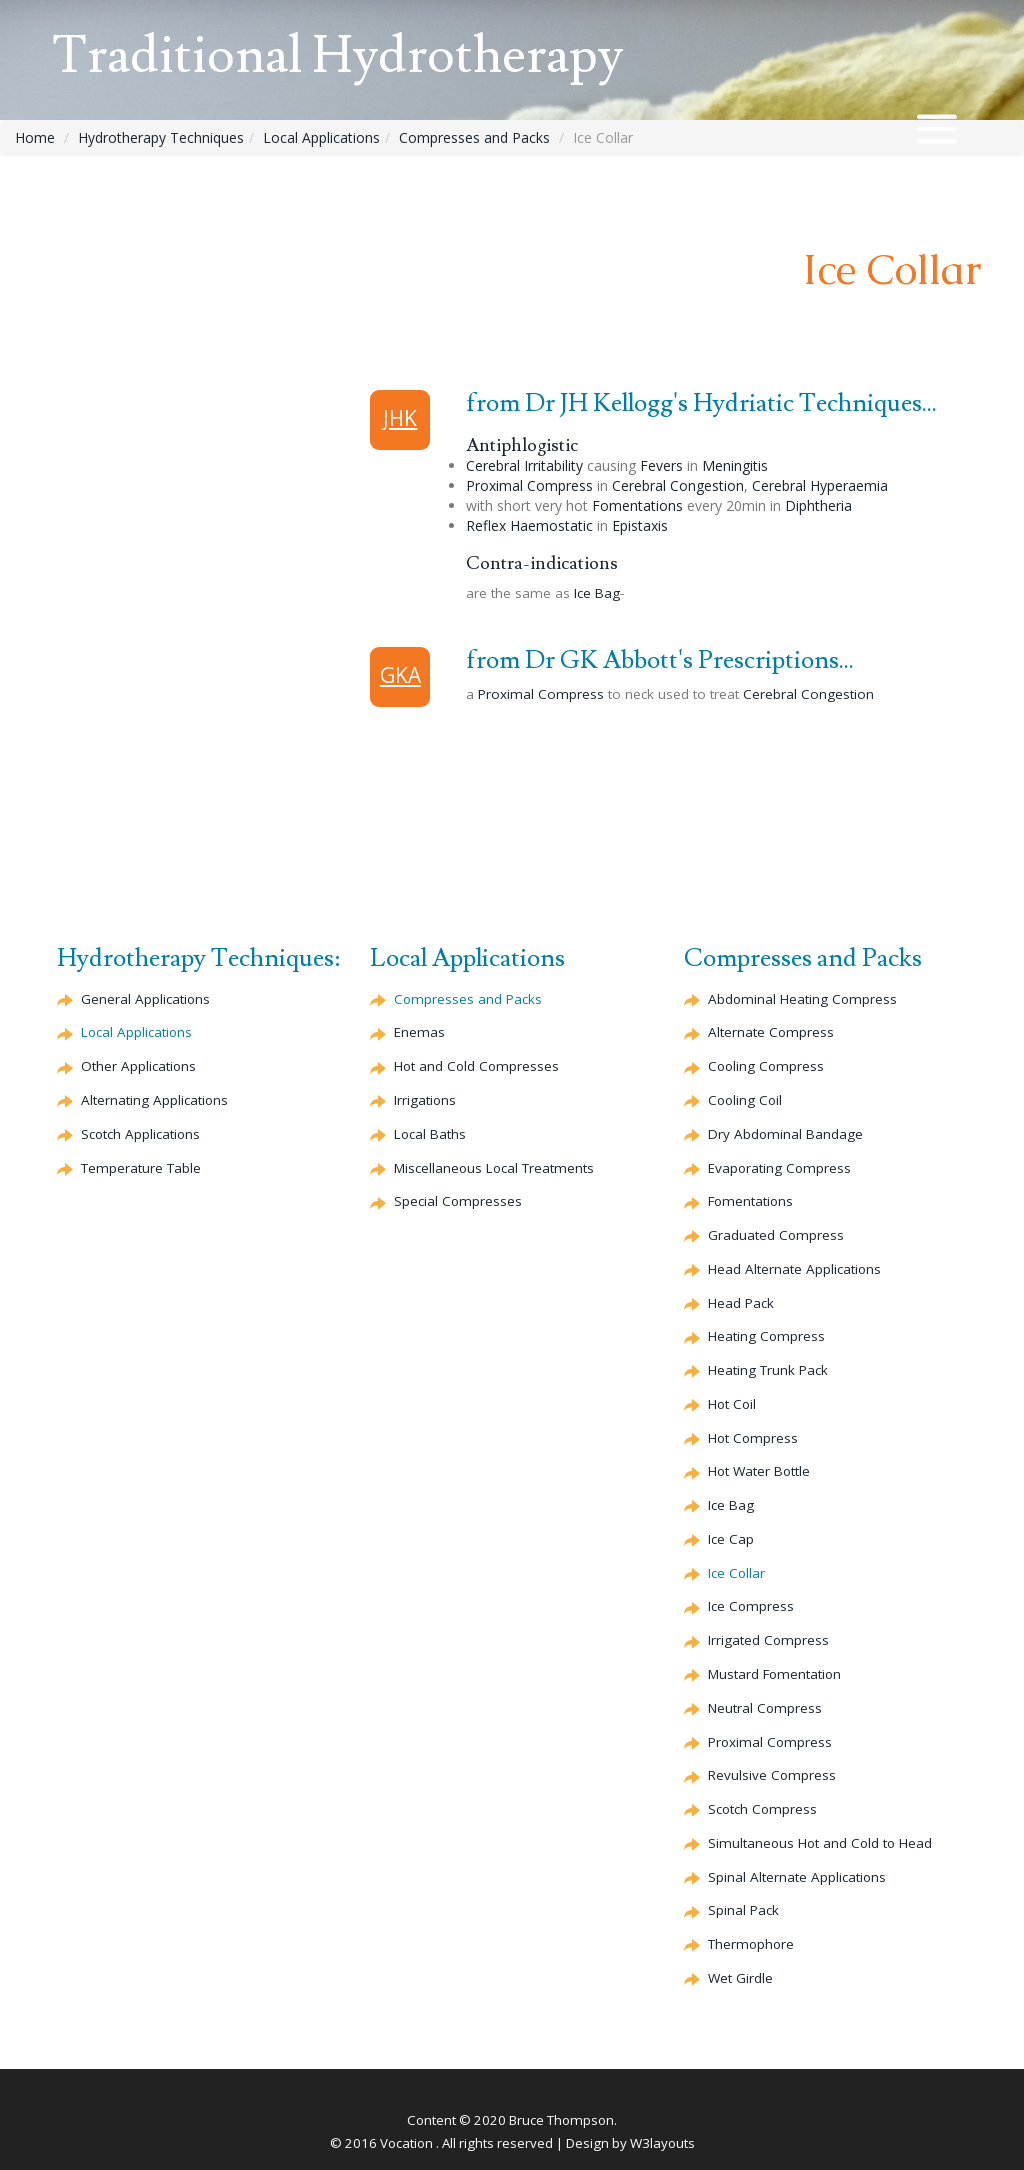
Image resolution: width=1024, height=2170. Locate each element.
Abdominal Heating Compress (803, 999)
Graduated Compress (776, 1235)
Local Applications (321, 137)
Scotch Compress (763, 1809)
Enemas (419, 1032)
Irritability (524, 465)
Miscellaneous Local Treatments (495, 1168)
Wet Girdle (740, 1978)
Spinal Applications (797, 1877)
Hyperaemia (820, 485)
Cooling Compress (767, 1066)
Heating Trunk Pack (768, 1370)
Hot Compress (754, 1438)
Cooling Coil (746, 1100)
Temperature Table (141, 1168)
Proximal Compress (529, 485)
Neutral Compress (765, 1708)
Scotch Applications (141, 1134)
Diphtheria (818, 505)
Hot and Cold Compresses (478, 1066)
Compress (771, 1032)
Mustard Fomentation (776, 1674)
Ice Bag (597, 593)
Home (35, 137)
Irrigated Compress (769, 1640)
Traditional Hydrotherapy (347, 57)
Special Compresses (458, 1201)
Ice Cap (731, 1539)
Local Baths (430, 1134)
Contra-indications (542, 563)
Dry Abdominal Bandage (786, 1134)
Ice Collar (737, 1573)
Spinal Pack (743, 1910)
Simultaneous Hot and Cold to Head (822, 1843)
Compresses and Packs (474, 137)
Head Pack (741, 1303)
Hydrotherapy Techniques (161, 137)
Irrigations (425, 1100)
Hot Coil (733, 1404)
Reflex (529, 525)
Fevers (661, 465)
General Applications (146, 999)
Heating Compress (767, 1336)
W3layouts (662, 2143)
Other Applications (139, 1066)
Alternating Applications (155, 1100)
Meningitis (735, 465)
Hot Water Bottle (760, 1471)
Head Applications (795, 1269)
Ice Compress (751, 1606)
